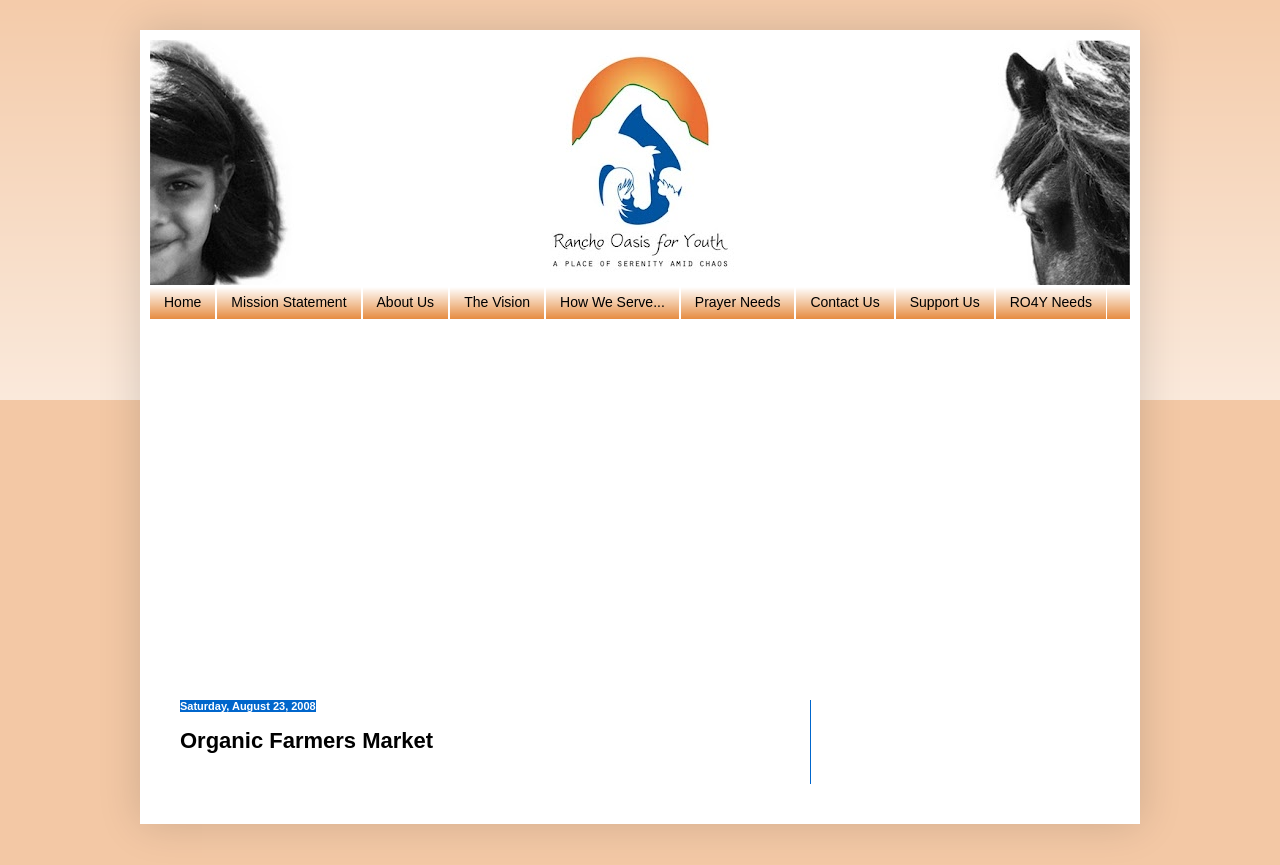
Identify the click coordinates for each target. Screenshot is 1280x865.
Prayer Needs (738, 302)
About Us (406, 302)
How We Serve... (612, 302)
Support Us (945, 302)
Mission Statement (288, 302)
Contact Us (844, 302)
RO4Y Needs (1051, 302)
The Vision (497, 302)
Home (182, 302)
